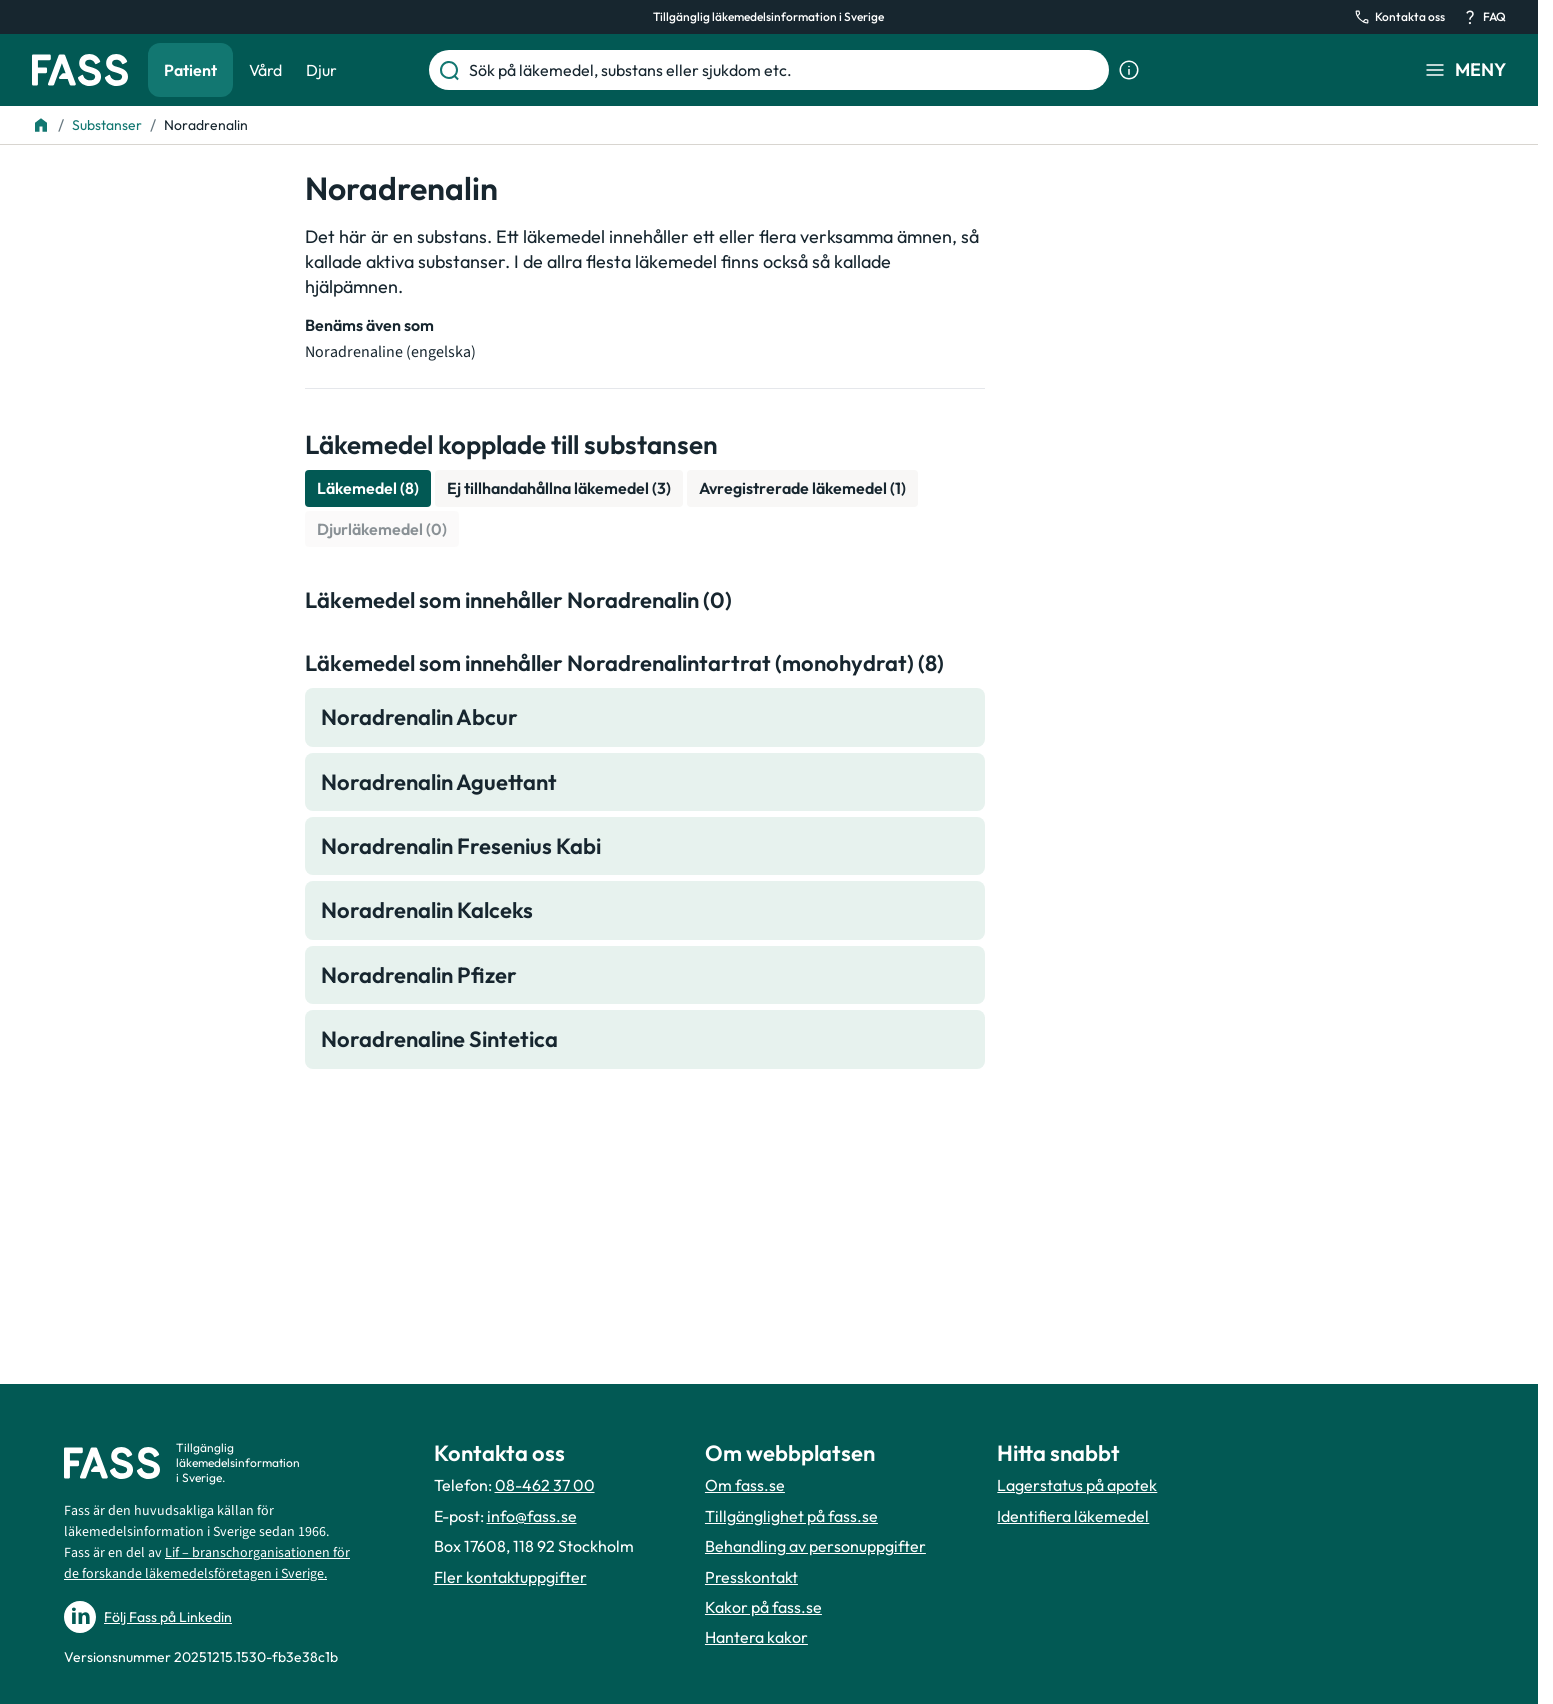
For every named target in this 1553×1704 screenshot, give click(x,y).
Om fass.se (745, 1485)
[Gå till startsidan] (80, 70)
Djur (321, 70)
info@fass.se (532, 1516)
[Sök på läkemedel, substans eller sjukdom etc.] (785, 70)
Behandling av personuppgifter (815, 1546)
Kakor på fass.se (763, 1607)
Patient (190, 70)
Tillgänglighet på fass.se (791, 1516)
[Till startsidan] (41, 125)
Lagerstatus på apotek (1077, 1485)
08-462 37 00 (545, 1485)
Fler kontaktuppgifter (510, 1577)
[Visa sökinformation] (1129, 70)
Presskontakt (751, 1577)
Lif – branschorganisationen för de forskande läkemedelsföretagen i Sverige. (207, 1563)
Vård (265, 70)
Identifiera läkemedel (1073, 1516)
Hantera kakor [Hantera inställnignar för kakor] (756, 1637)
